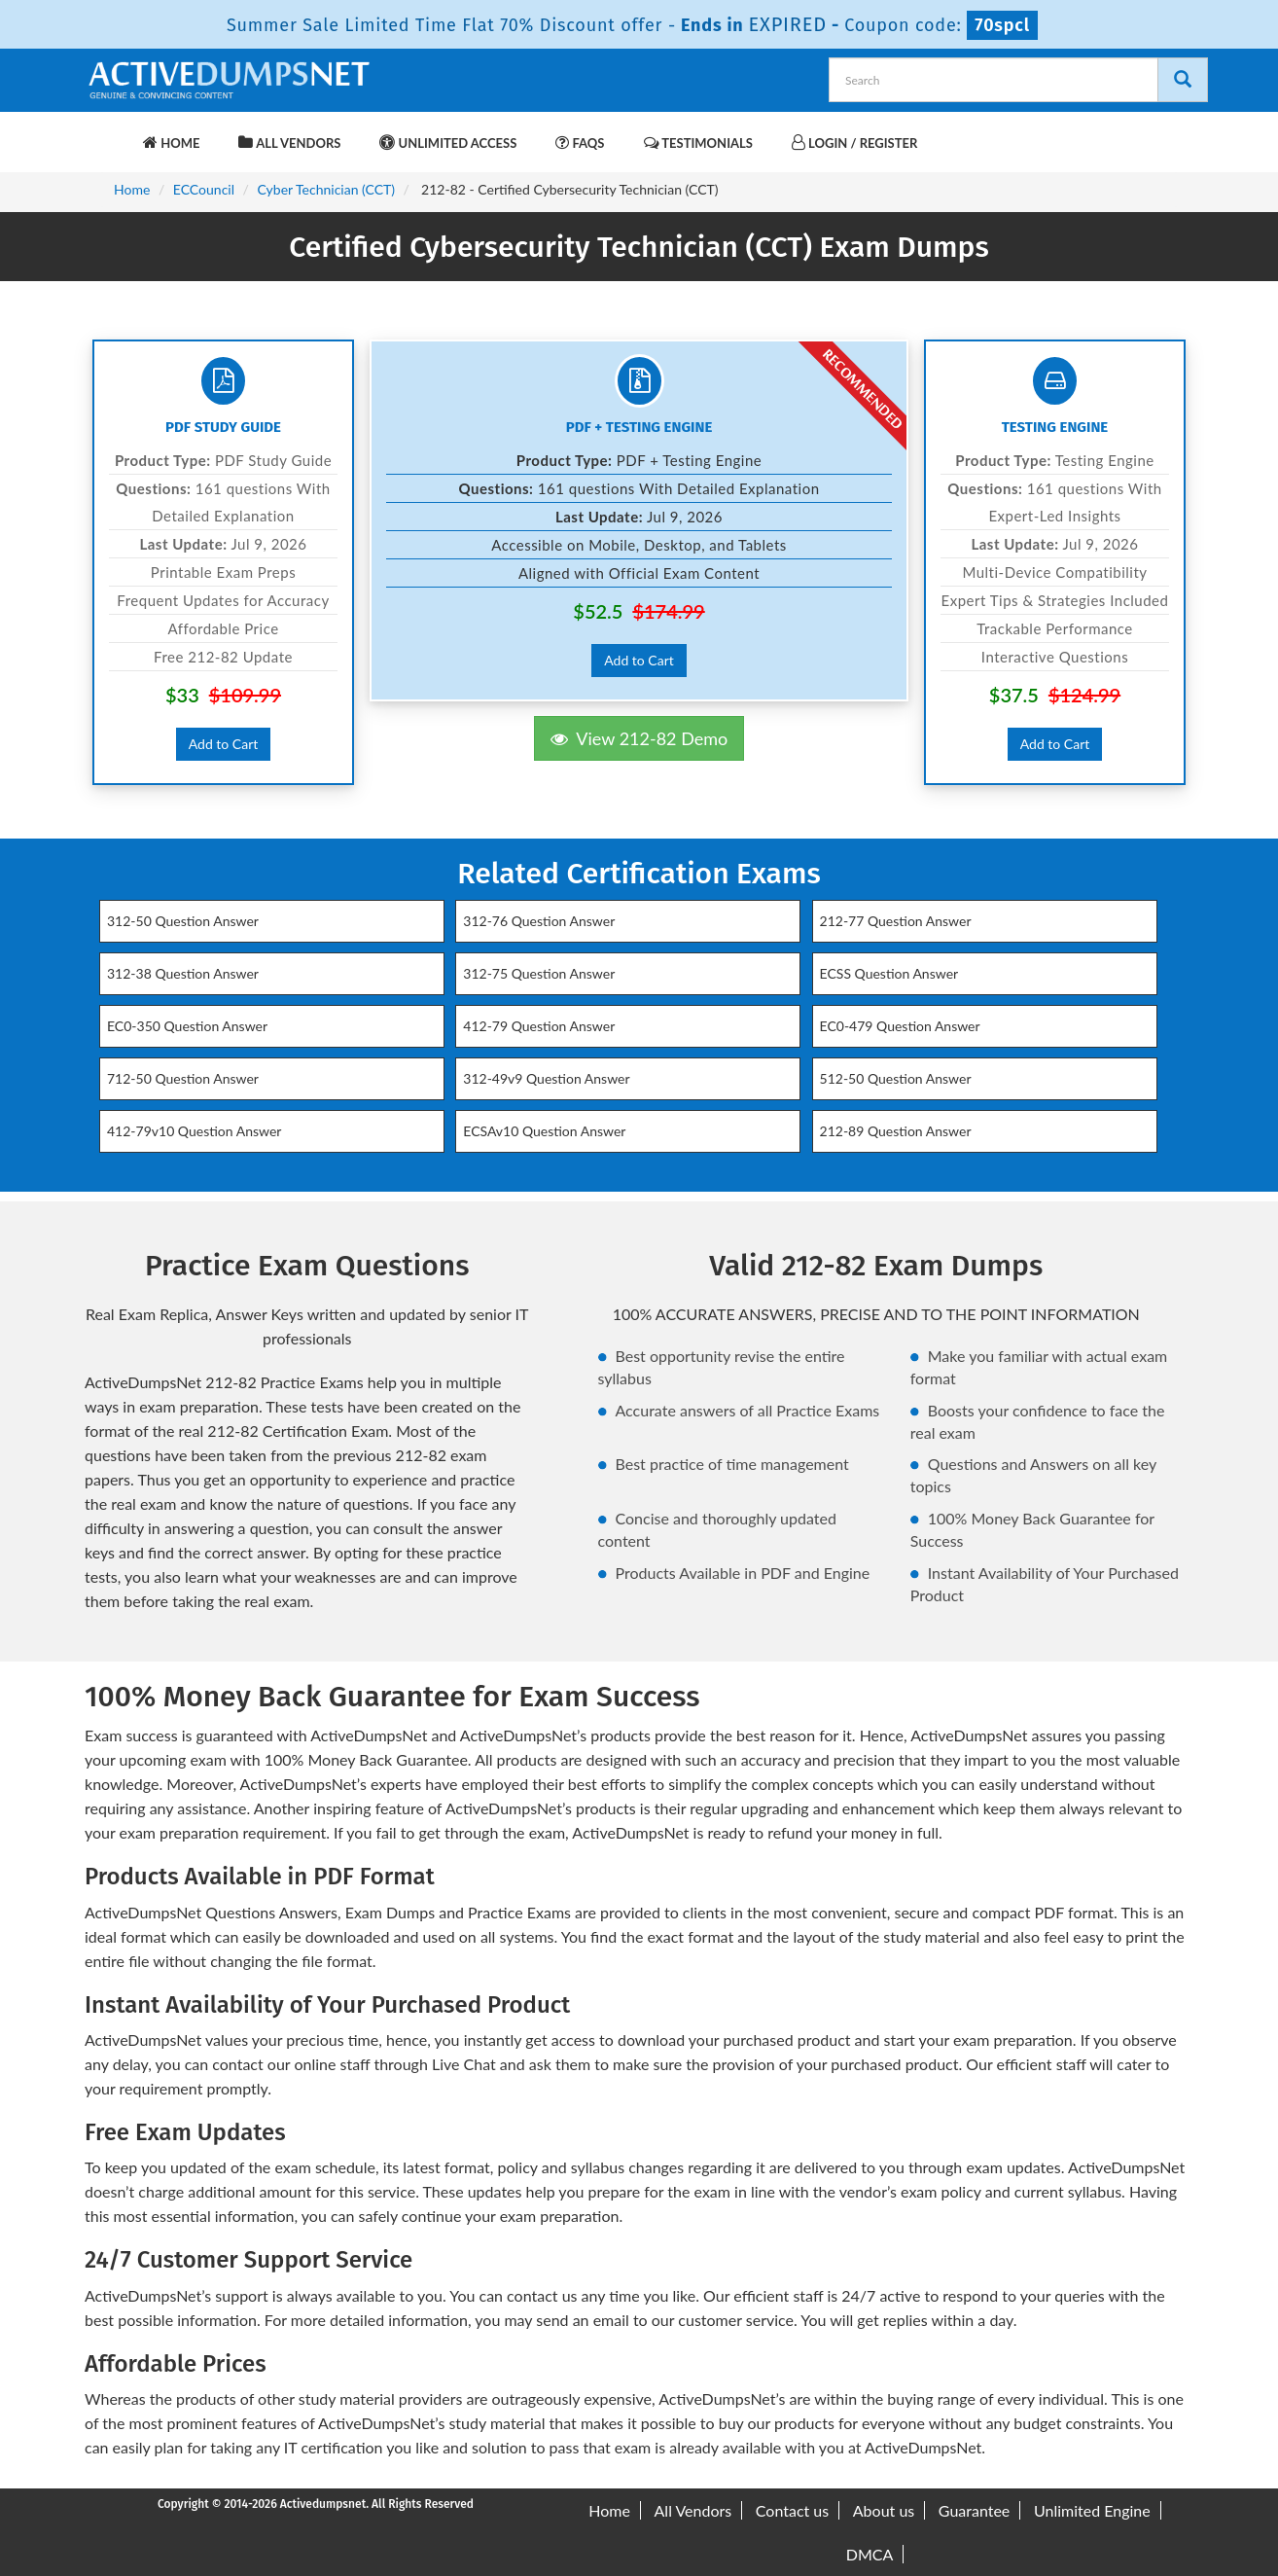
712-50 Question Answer (183, 1078)
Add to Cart (224, 743)
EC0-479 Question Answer (900, 1026)
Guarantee (974, 2510)
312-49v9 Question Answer (546, 1078)
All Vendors (289, 142)
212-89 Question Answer (896, 1131)
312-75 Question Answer (539, 973)
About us (883, 2510)
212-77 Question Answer (896, 920)
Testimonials (698, 142)
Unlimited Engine (1092, 2510)
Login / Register (854, 142)
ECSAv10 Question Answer (544, 1131)
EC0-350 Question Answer (187, 1026)
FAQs (579, 142)
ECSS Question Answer (889, 973)
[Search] (1182, 79)
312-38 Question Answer (183, 973)
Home (171, 142)
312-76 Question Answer (539, 920)
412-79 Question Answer (539, 1026)
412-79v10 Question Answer (194, 1131)
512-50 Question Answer (896, 1078)
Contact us (792, 2510)
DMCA (870, 2554)
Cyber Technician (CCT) (327, 189)
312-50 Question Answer (183, 920)
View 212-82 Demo (639, 738)
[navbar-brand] (109, 133)
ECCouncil (203, 189)
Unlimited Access (447, 142)
